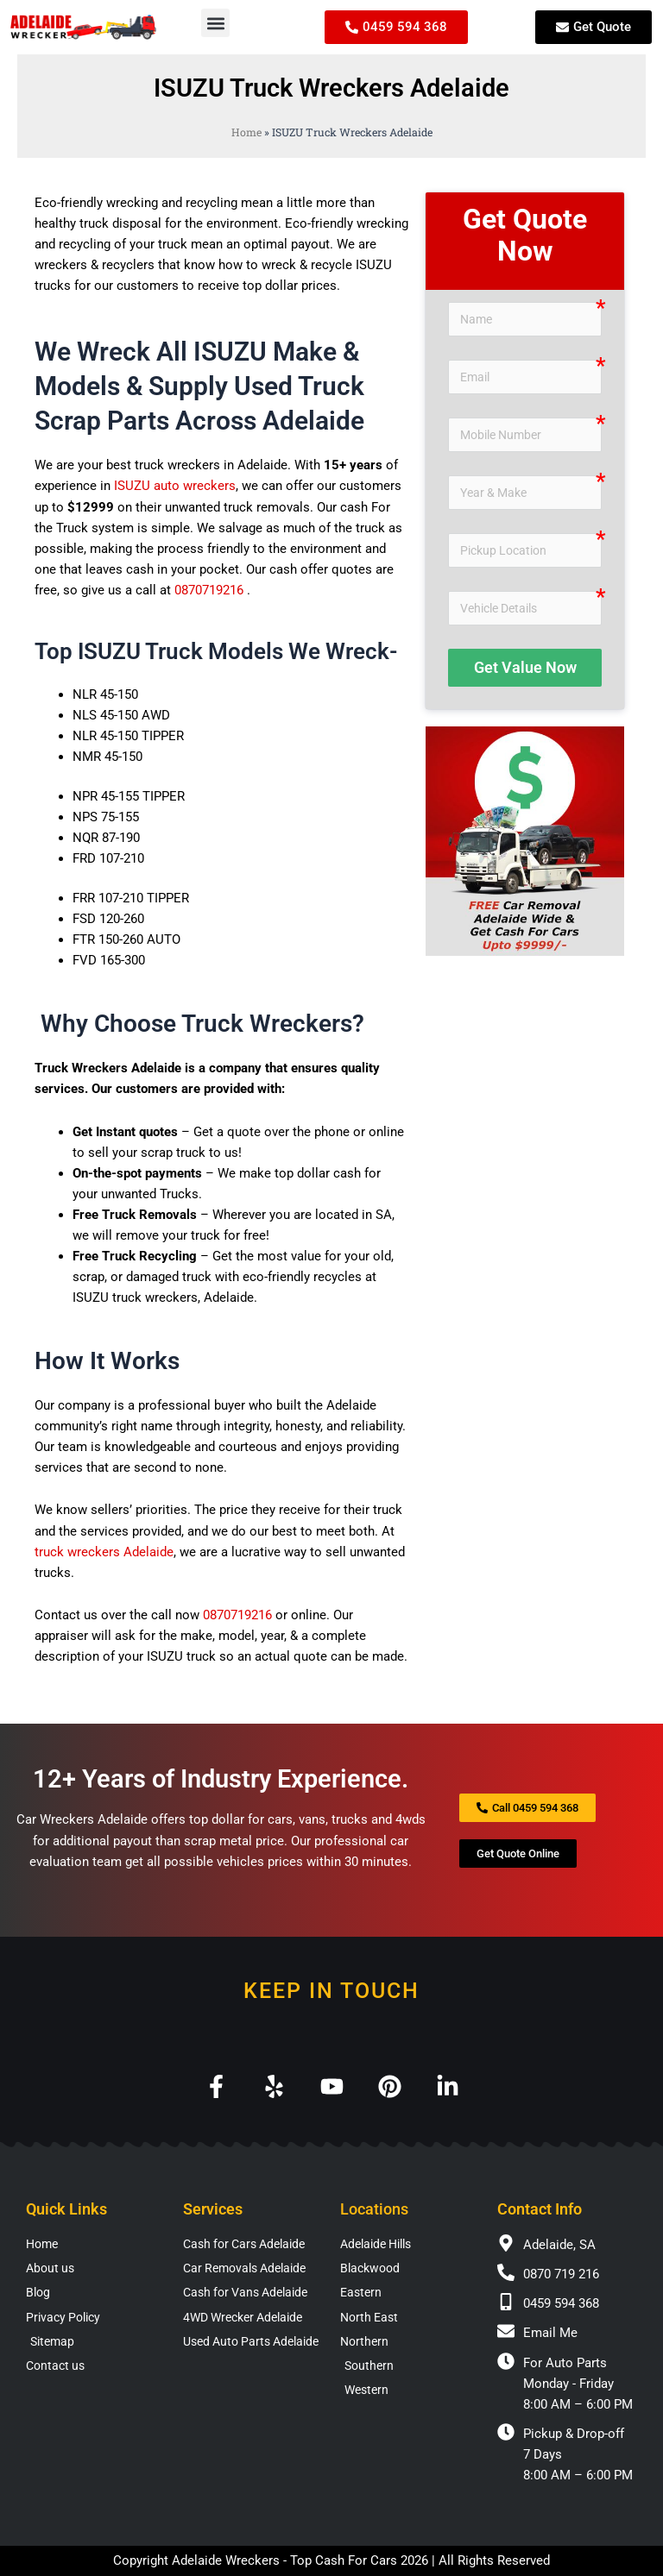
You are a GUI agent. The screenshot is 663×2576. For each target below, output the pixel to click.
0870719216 (208, 590)
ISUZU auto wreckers (175, 485)
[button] (215, 23)
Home (246, 132)
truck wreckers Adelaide (104, 1552)
